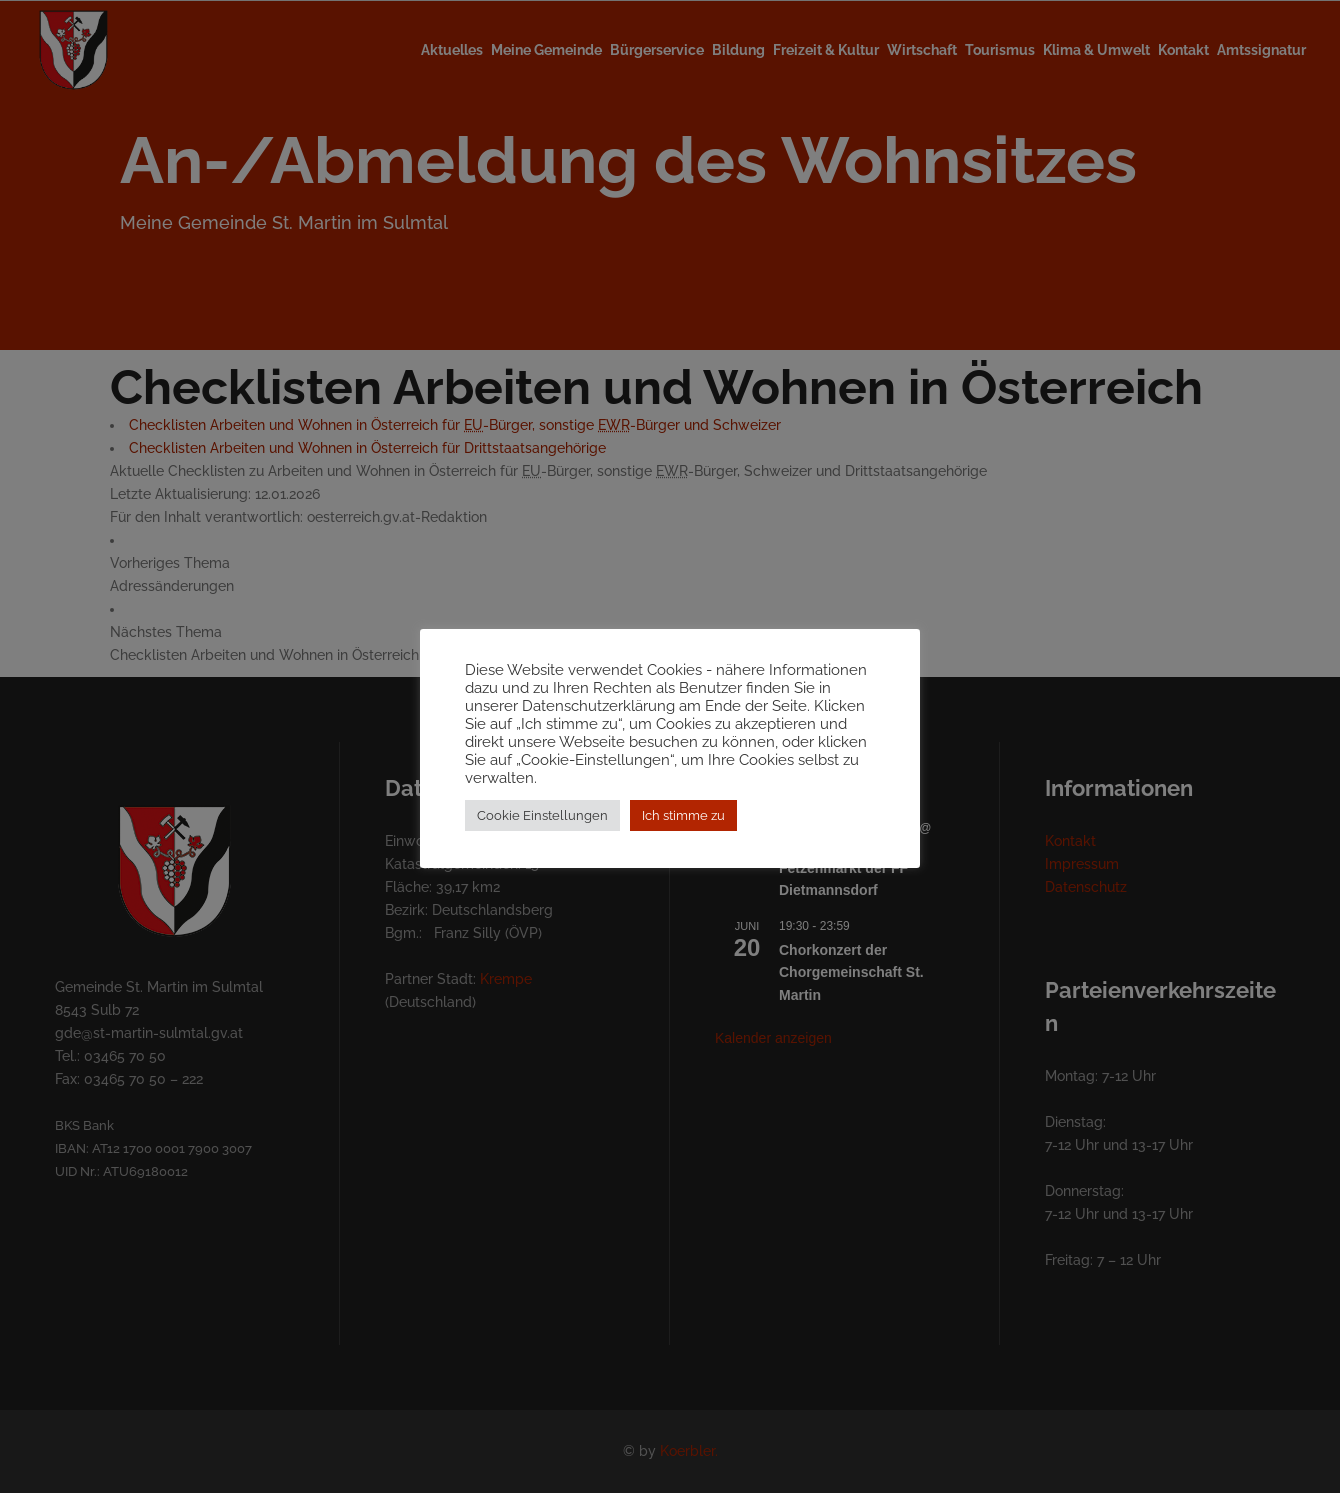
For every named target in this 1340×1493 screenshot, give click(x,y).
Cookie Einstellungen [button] (542, 824)
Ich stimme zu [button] (683, 824)
